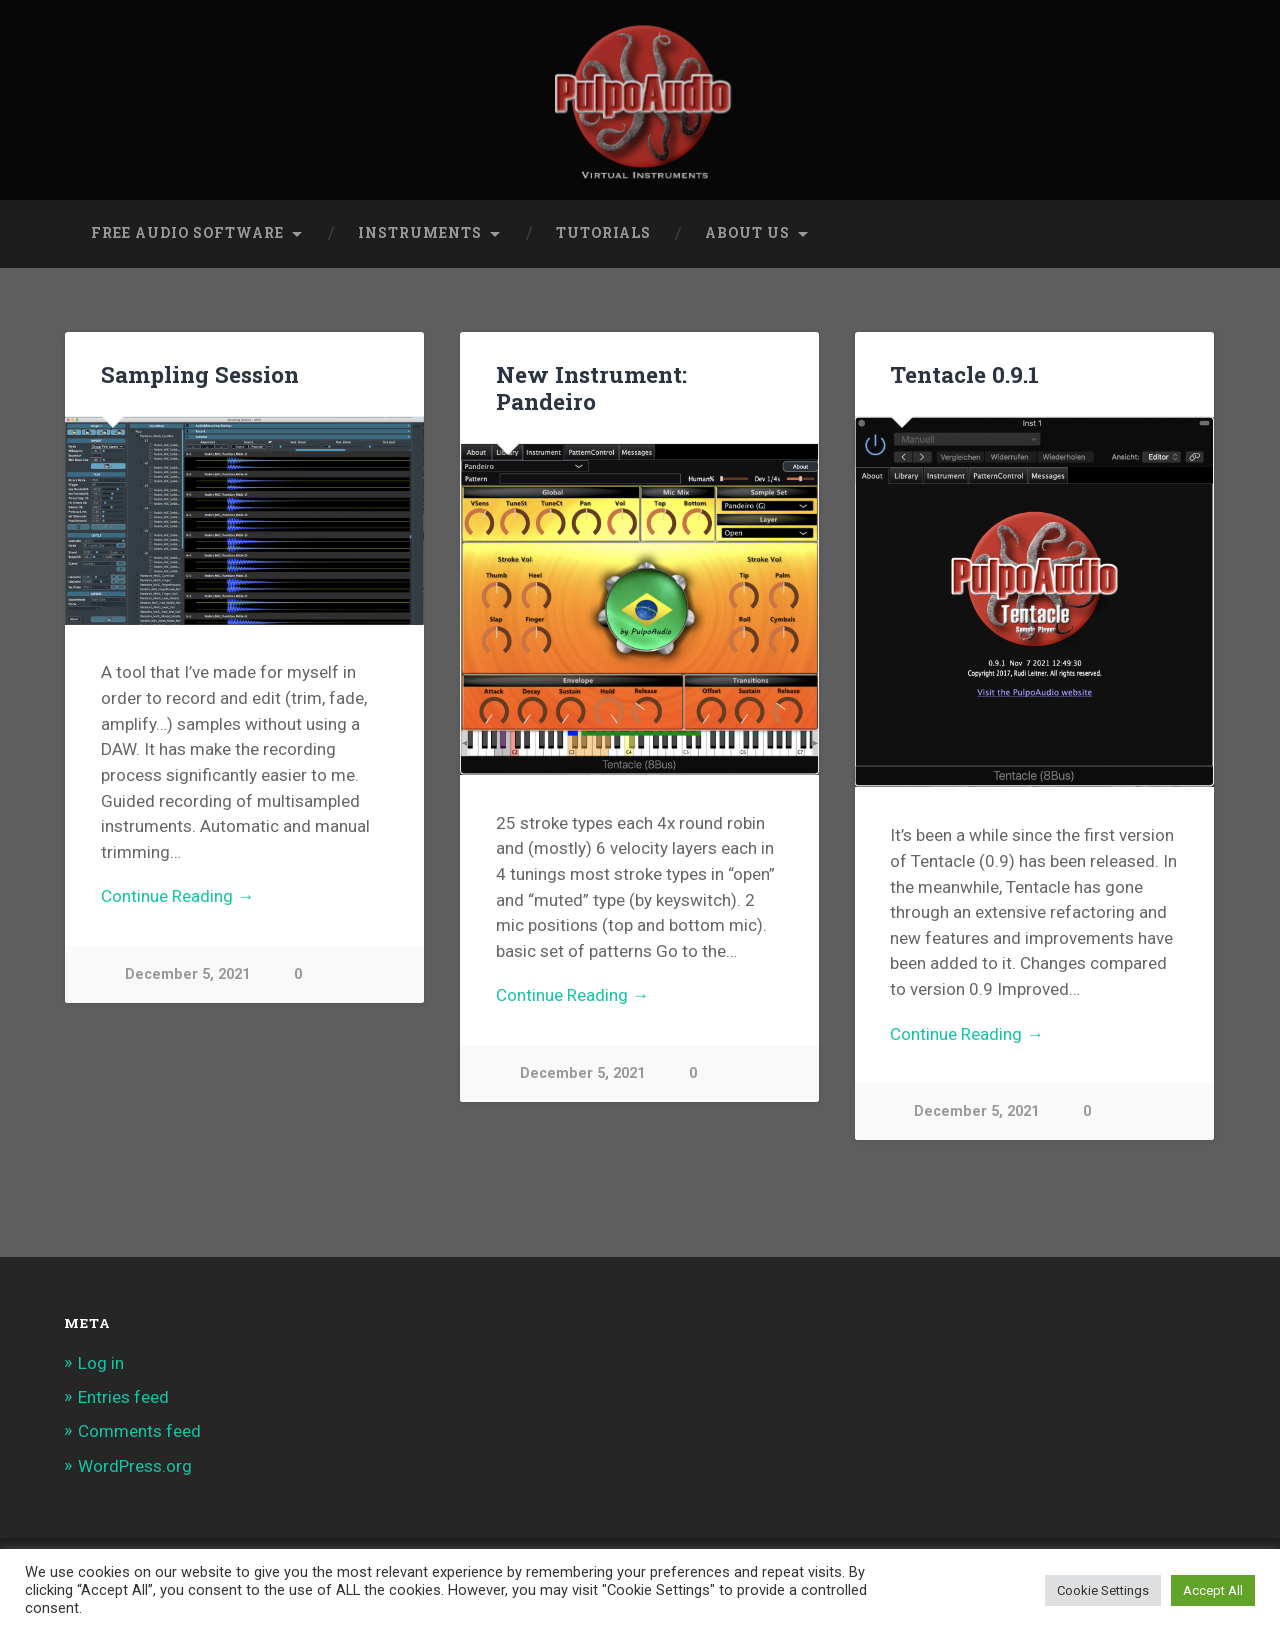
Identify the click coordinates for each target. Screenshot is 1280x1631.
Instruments (420, 233)
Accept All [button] (1213, 1590)
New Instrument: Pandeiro (591, 387)
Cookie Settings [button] (1103, 1590)
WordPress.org (135, 1466)
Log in (101, 1363)
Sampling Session (200, 374)
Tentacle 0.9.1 (964, 374)
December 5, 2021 (187, 974)
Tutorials (603, 233)
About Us (747, 233)
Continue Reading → (177, 896)
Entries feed (123, 1397)
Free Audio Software (187, 233)
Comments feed (139, 1431)
